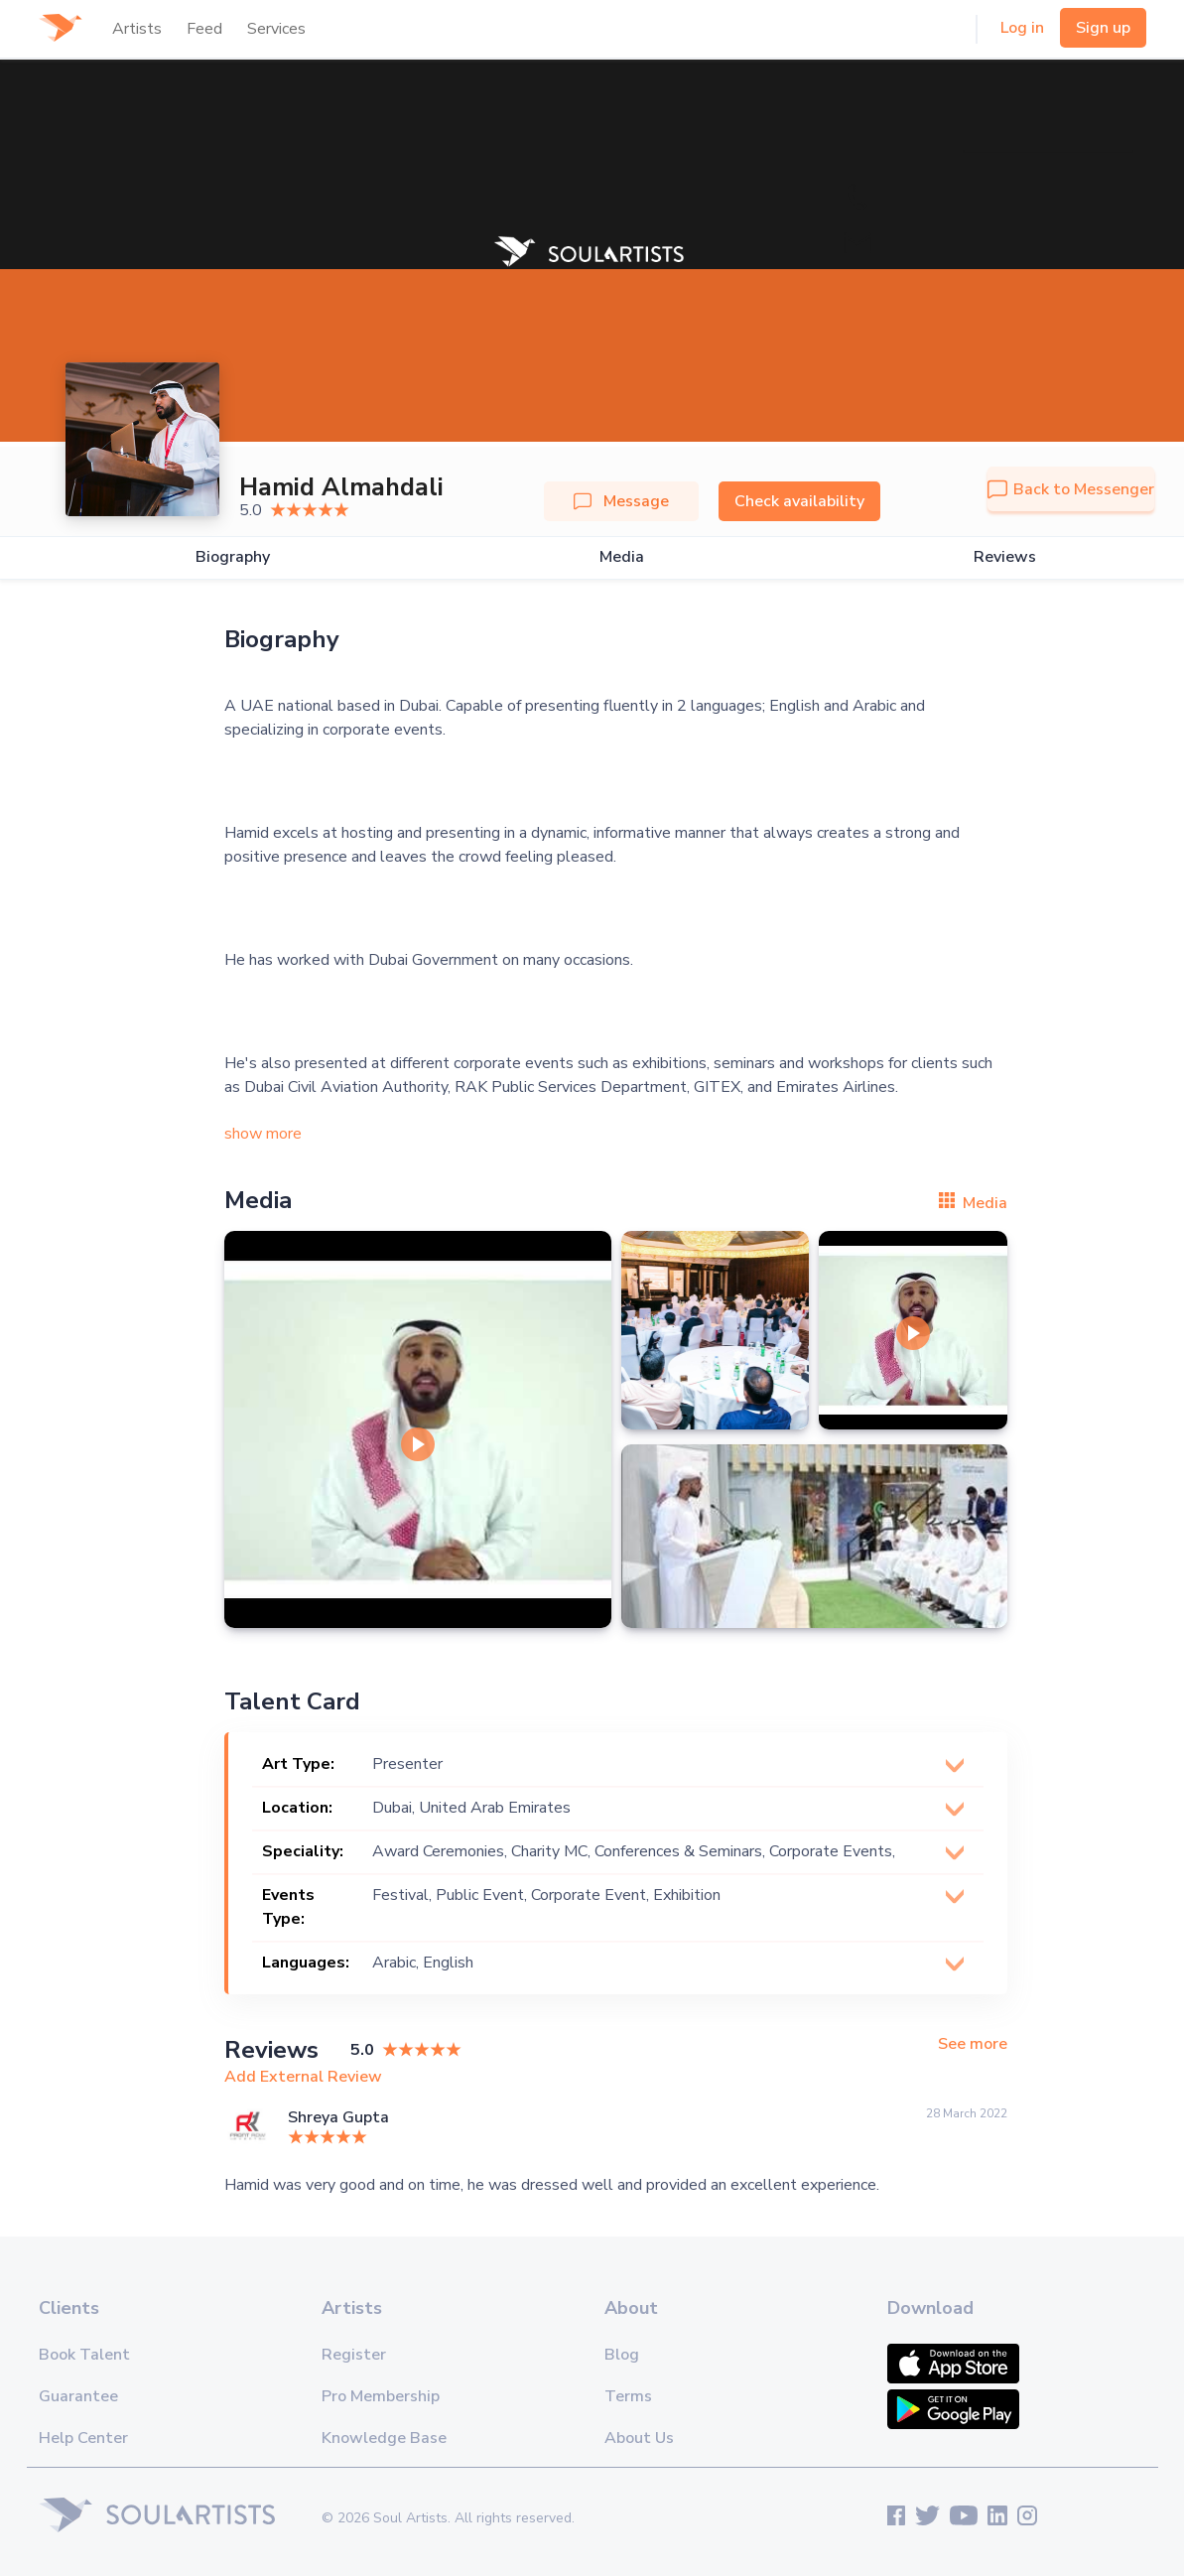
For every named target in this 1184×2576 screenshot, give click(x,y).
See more (972, 2044)
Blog (621, 2355)
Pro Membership (381, 2396)
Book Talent (84, 2355)
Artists (137, 29)
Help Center (83, 2438)
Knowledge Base (384, 2438)
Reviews (1005, 557)
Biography (233, 557)
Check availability (799, 501)
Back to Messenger (1070, 489)
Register (354, 2355)
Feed (204, 29)
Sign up (1103, 28)
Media (621, 557)
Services (276, 29)
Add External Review (303, 2077)
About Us (639, 2438)
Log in (1022, 28)
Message (621, 501)
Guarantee (78, 2396)
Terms (628, 2396)
